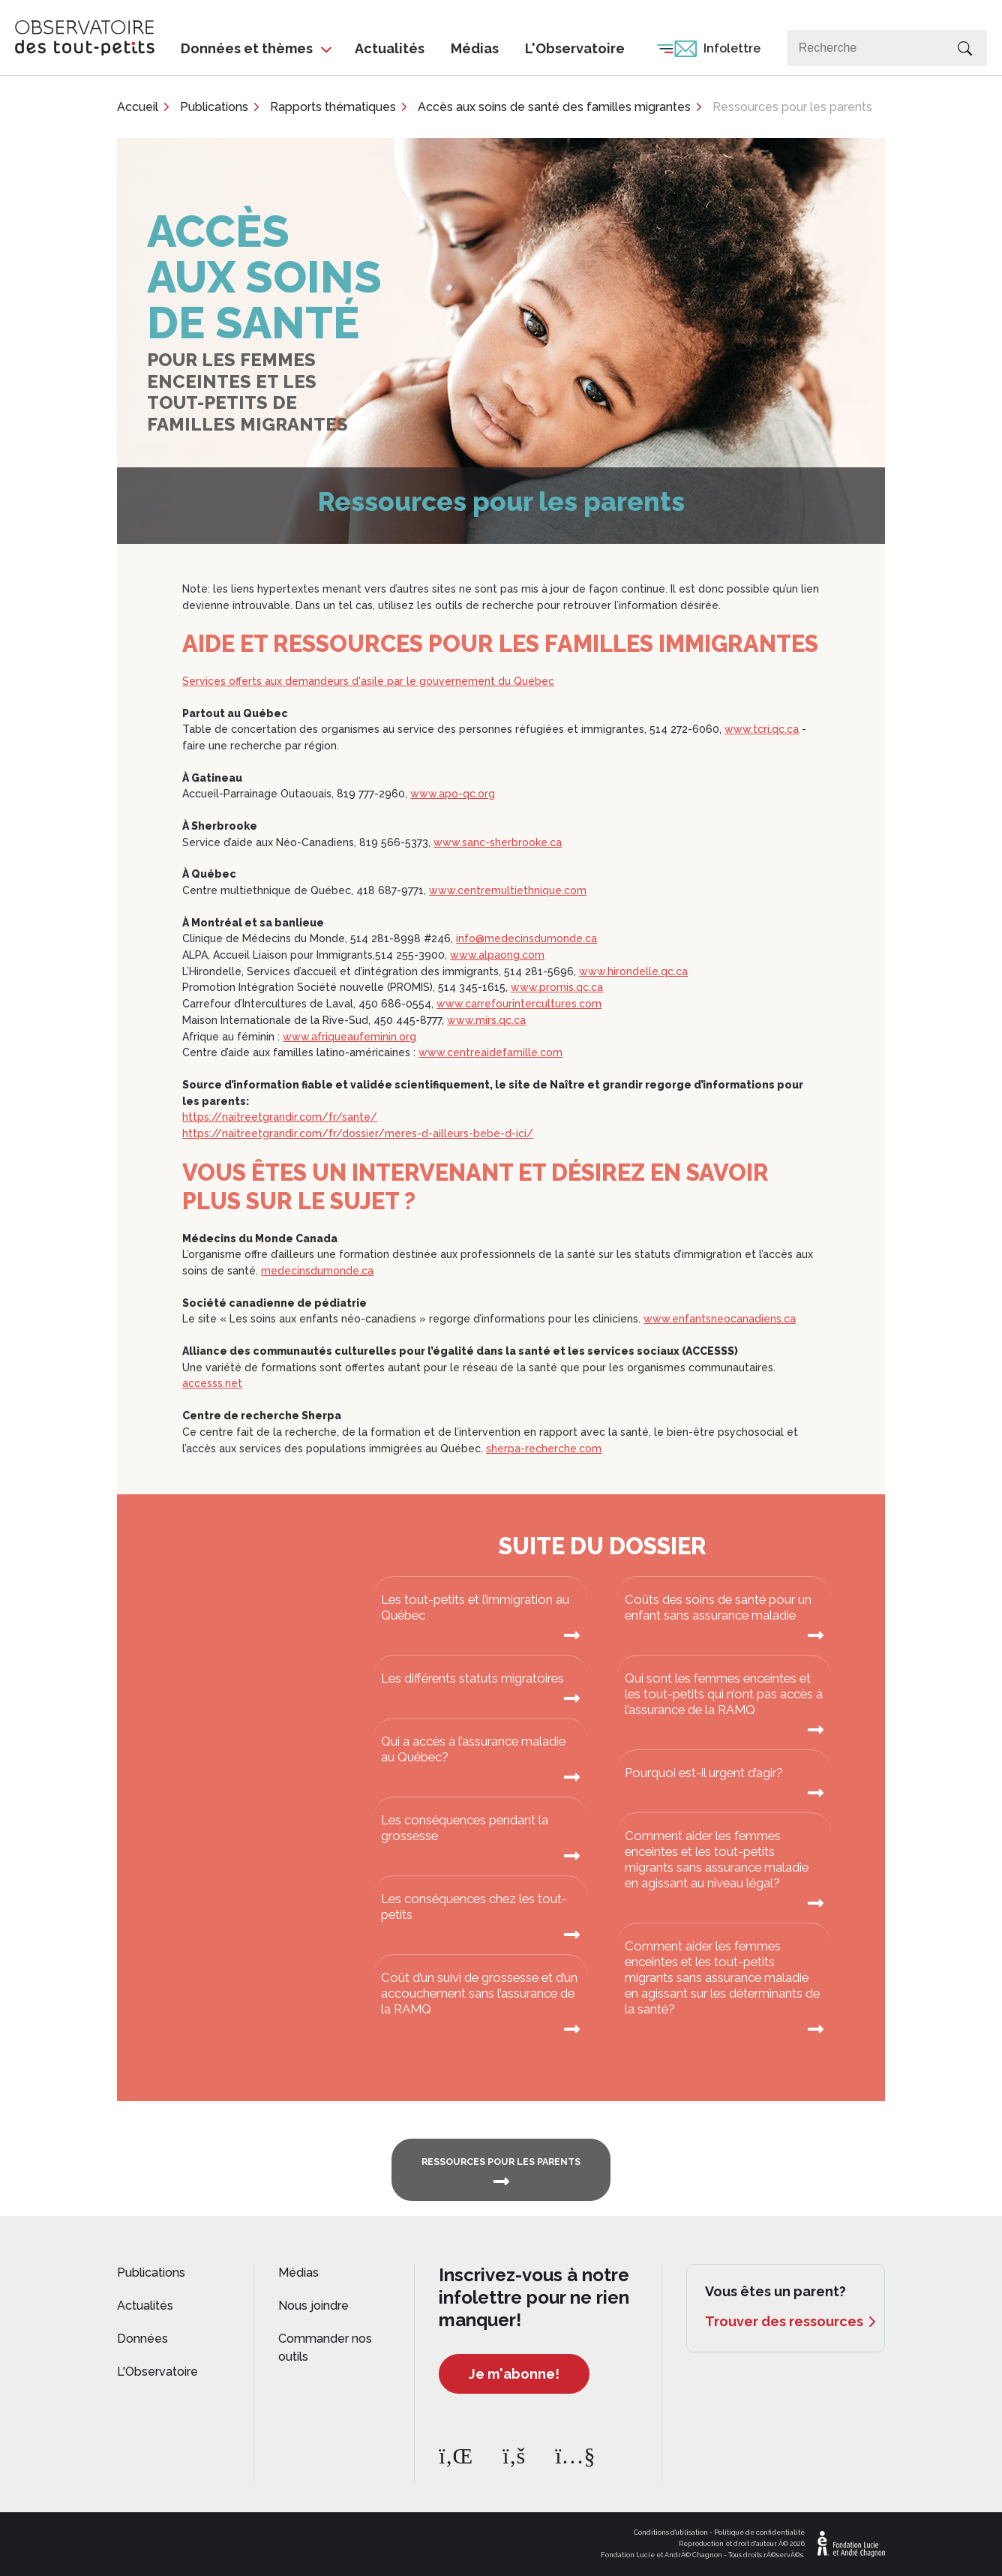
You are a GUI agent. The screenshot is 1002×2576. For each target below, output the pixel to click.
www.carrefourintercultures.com (519, 1004)
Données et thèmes (247, 48)
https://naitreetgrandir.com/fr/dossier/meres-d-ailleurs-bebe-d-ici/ (357, 1133)
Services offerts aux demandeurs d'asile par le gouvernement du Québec (368, 681)
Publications (214, 107)
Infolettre (732, 48)
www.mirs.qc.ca (486, 1020)
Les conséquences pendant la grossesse (464, 1827)
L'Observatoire (575, 48)
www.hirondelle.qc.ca (633, 971)
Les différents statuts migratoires (472, 1678)
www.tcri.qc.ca (761, 729)
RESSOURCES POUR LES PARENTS (501, 2161)
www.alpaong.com (497, 955)
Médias (475, 48)
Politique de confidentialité (759, 2532)
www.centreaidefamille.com (490, 1052)
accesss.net (212, 1383)
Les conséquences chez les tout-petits (474, 1906)
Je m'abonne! (514, 2374)
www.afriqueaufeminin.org (349, 1037)
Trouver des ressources (784, 2321)
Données (142, 2338)
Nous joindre (313, 2305)
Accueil (137, 107)
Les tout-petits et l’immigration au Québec (475, 1607)
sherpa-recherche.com (544, 1449)
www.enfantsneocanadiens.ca (720, 1319)
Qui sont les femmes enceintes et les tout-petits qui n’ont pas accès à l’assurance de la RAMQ (724, 1694)
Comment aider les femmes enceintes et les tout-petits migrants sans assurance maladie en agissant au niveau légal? (716, 1859)
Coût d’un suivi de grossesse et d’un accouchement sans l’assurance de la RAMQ (479, 1993)
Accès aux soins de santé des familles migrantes (554, 107)
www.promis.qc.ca (557, 987)
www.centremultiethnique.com (507, 890)
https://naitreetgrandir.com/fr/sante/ (279, 1117)
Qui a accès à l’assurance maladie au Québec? (473, 1749)
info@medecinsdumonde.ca (526, 938)
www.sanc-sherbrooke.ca (498, 842)
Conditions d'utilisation (671, 2532)
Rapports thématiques (333, 107)
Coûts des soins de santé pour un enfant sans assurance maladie (718, 1607)
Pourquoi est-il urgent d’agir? (704, 1772)
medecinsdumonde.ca (317, 1271)
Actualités (389, 48)
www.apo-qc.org (452, 794)
